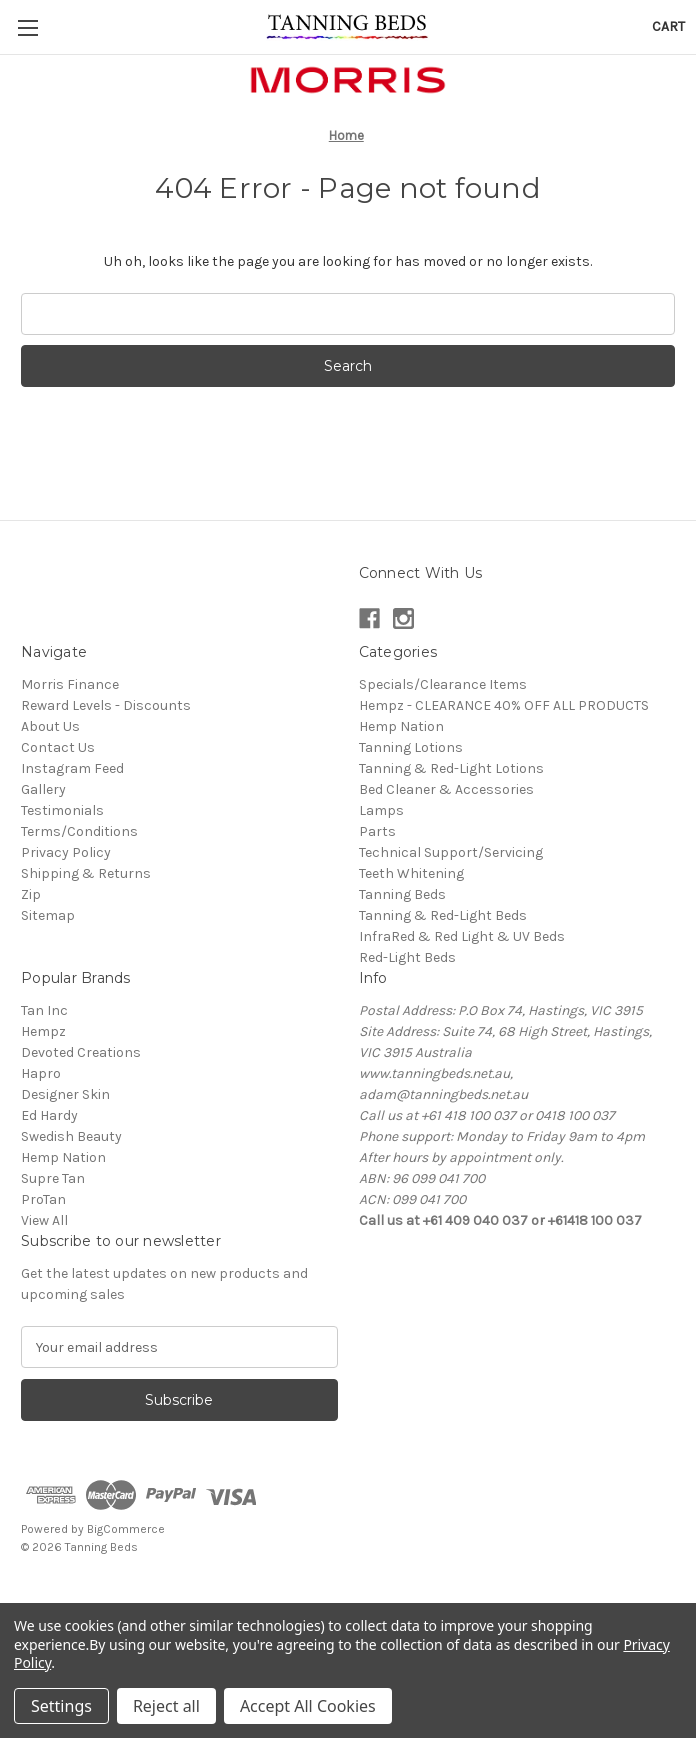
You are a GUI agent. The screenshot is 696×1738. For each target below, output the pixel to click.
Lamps (381, 810)
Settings (61, 1706)
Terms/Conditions (79, 831)
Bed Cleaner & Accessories (446, 789)
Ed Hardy (49, 1115)
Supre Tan (53, 1178)
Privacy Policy (66, 852)
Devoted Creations (81, 1052)
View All (44, 1220)
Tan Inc (44, 1010)
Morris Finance (70, 684)
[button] (348, 80)
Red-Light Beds (407, 957)
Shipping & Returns (86, 873)
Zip (31, 894)
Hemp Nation (401, 726)
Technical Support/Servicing (451, 852)
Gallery (43, 789)
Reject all (166, 1706)
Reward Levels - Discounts (106, 705)
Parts (377, 831)
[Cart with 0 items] (668, 26)
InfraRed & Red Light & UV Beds (462, 936)
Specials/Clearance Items (443, 684)
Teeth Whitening (411, 873)
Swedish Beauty (71, 1136)
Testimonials (62, 810)
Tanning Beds (402, 894)
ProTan (43, 1199)
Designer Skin (65, 1094)
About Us (50, 726)
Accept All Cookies (308, 1706)
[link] (348, 1592)
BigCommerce (126, 1529)
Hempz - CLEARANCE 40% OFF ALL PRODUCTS (504, 705)
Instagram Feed (72, 768)
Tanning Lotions (411, 747)
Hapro (41, 1073)
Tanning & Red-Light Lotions (451, 768)
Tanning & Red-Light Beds (443, 915)
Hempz (43, 1031)
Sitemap (48, 915)
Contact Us (58, 747)
